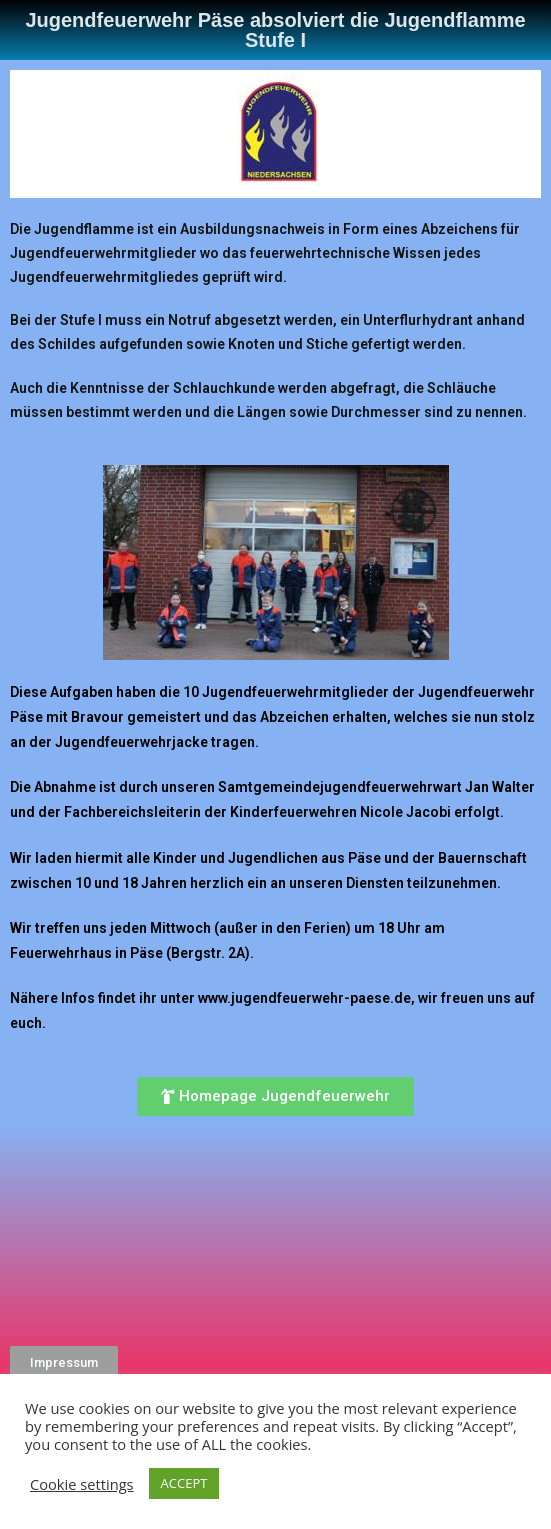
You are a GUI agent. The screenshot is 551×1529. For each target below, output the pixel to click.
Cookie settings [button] (82, 1484)
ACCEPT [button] (184, 1483)
